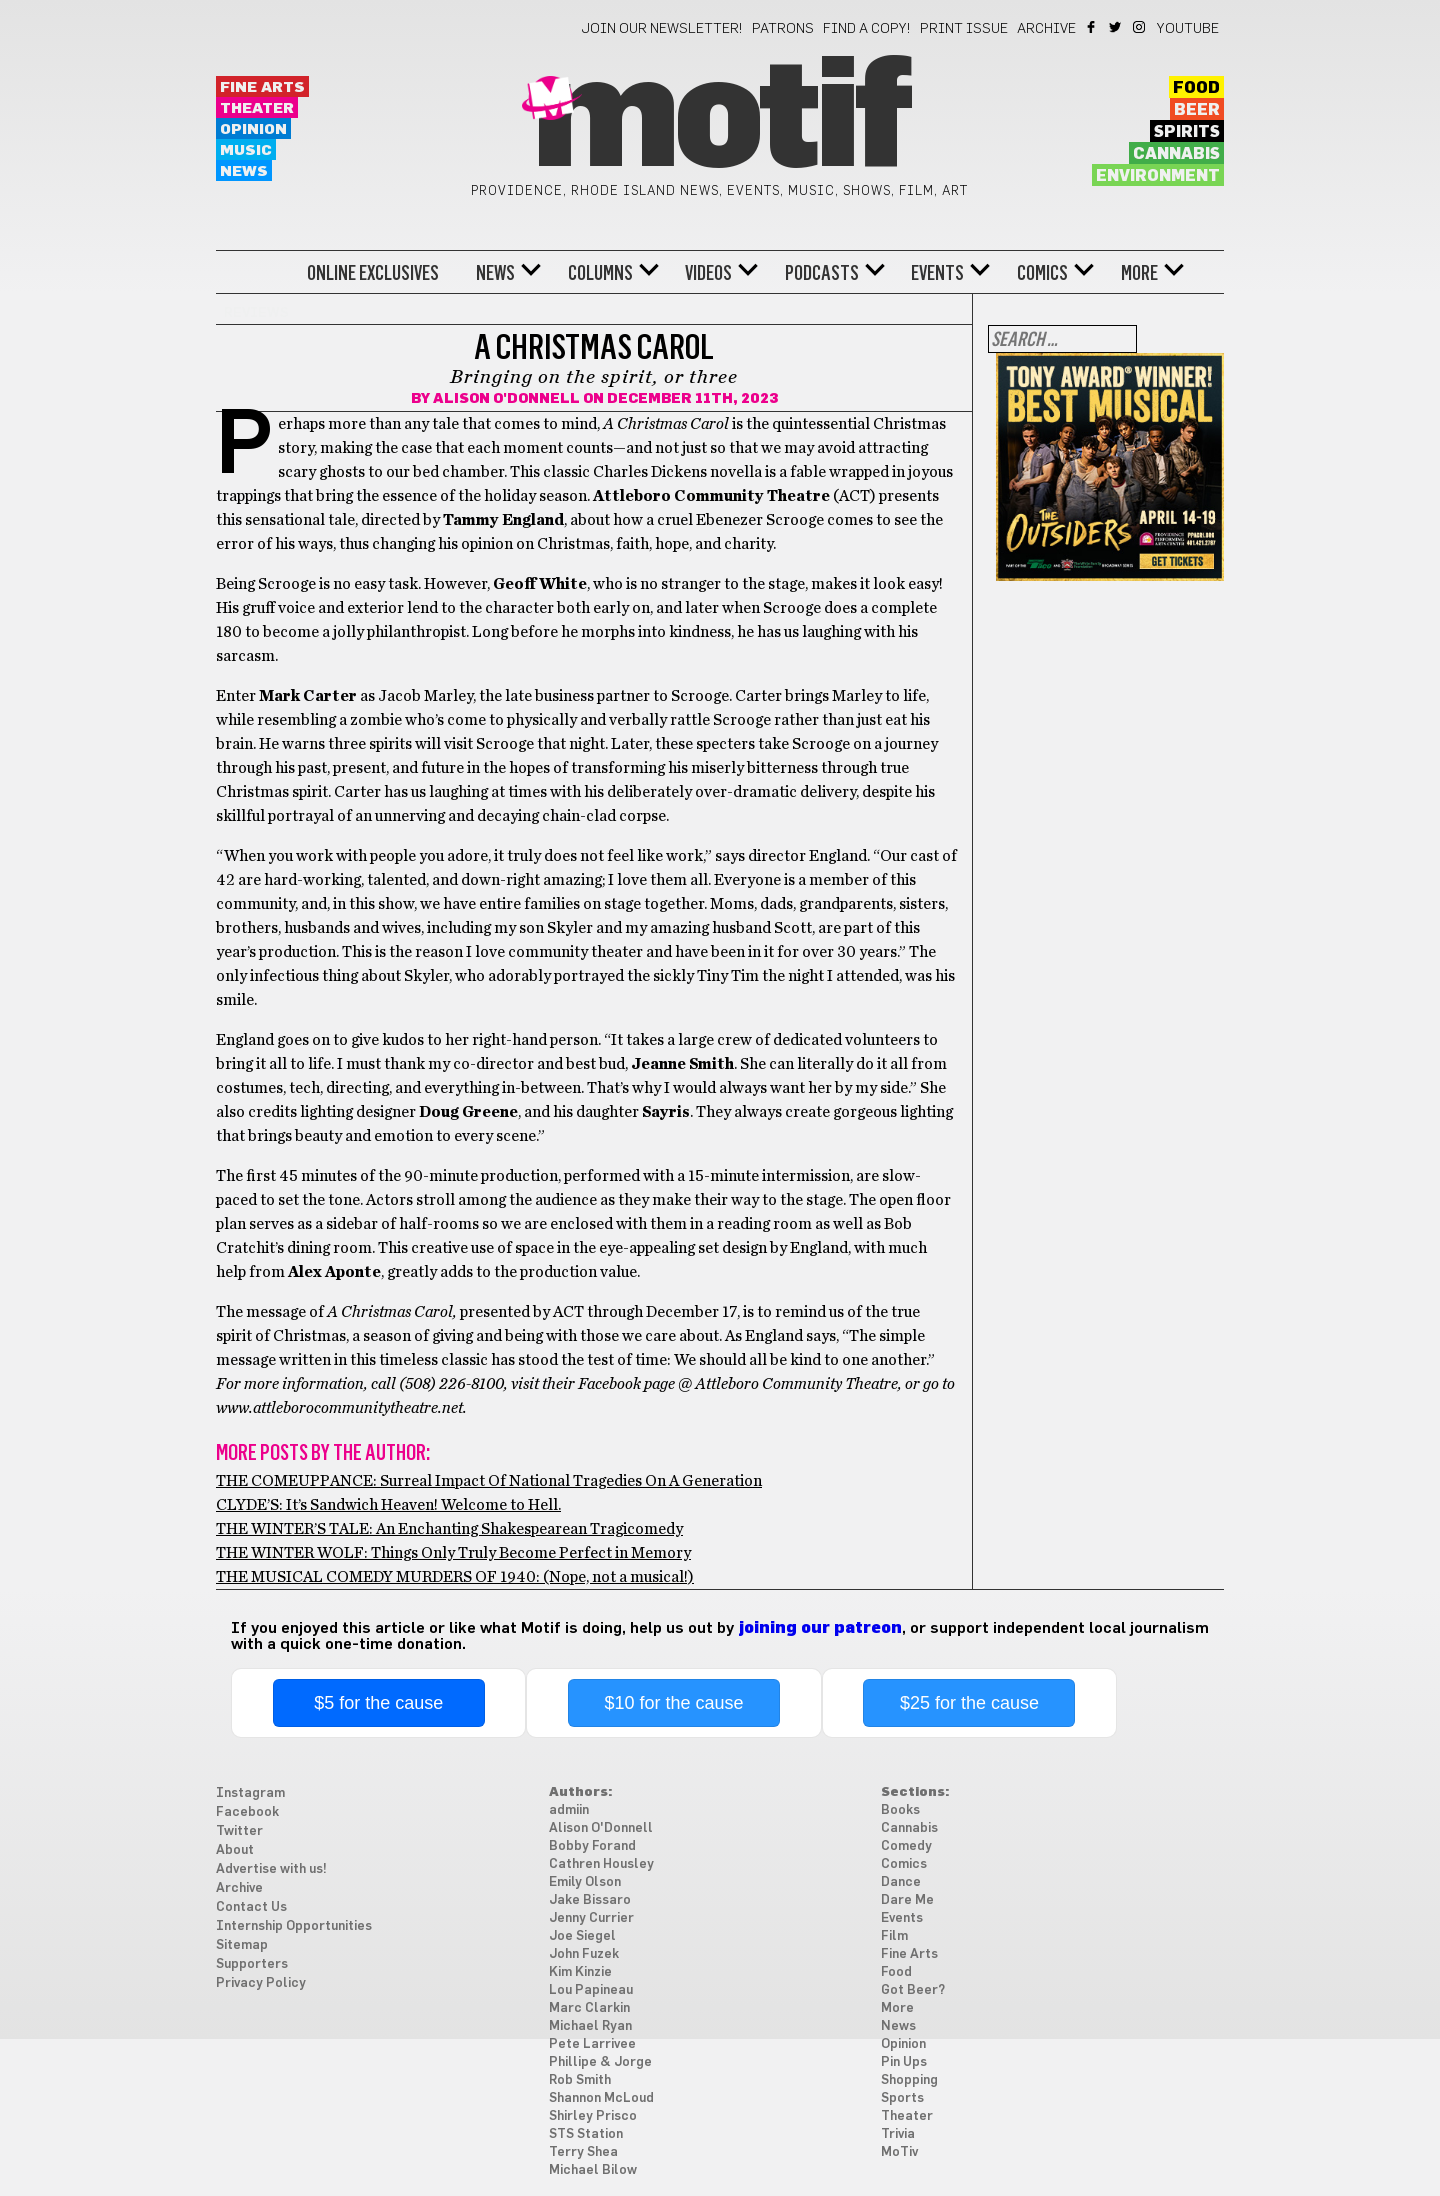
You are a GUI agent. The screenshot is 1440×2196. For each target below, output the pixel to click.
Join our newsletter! (662, 29)
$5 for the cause (378, 1703)
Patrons (783, 29)
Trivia (898, 2134)
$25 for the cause (969, 1703)
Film (894, 1936)
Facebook (1092, 27)
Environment (1158, 176)
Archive (1046, 29)
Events (937, 273)
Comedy (906, 1846)
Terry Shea (583, 2152)
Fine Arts (262, 87)
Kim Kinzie (580, 1972)
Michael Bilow (593, 2170)
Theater (257, 108)
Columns (600, 273)
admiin (569, 1810)
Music (246, 150)
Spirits (1187, 132)
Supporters (252, 1964)
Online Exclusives (373, 273)
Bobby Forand (592, 1846)
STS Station (586, 2134)
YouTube (1188, 29)
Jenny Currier (591, 1918)
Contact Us (251, 1907)
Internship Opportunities (294, 1926)
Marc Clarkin (589, 2008)
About (235, 1850)
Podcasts (822, 273)
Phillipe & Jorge (600, 2062)
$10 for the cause (674, 1703)
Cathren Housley (601, 1864)
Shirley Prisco (593, 2116)
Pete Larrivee (592, 2044)
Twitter (1116, 27)
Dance (901, 1882)
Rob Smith (580, 2080)
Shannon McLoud (601, 2098)
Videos (708, 273)
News (244, 171)
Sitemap (242, 1945)
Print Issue (964, 29)
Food (1196, 88)
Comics (1042, 273)
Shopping (909, 2080)
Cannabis (1176, 154)
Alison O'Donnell (506, 399)
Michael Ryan (590, 2026)
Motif (719, 120)
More (1139, 273)
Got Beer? (913, 1990)
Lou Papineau (591, 1990)
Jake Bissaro (590, 1900)
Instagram (1140, 27)
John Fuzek (584, 1954)
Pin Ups (904, 2062)
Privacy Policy (261, 1983)
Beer (1197, 110)
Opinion (253, 129)
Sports (902, 2098)
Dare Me (907, 1900)
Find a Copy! (867, 29)
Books (900, 1810)
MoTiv (899, 2152)
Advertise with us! (271, 1869)
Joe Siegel (582, 1936)
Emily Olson (585, 1882)
